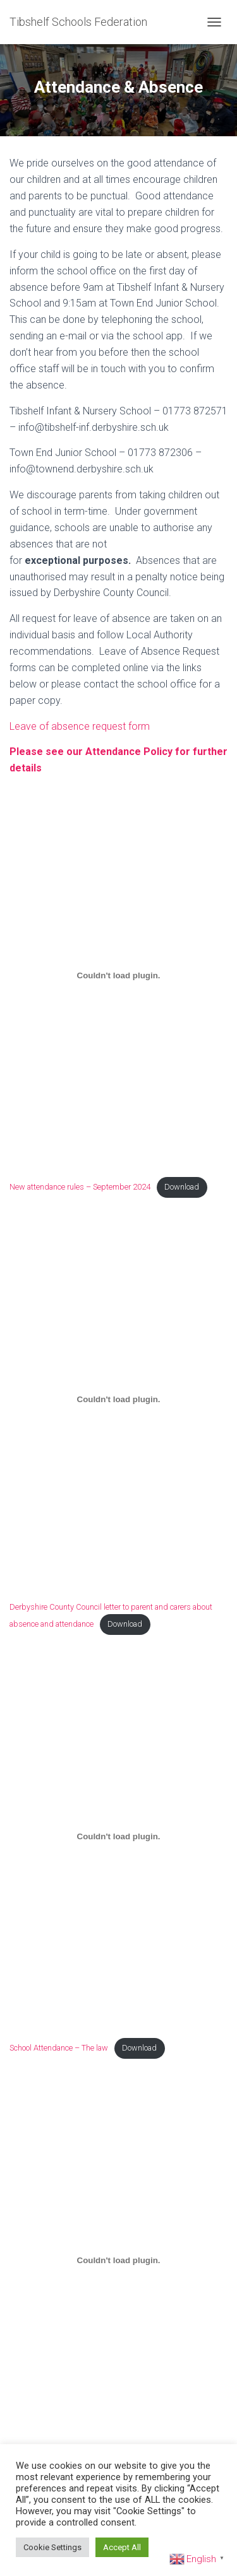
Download (181, 1186)
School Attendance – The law (58, 2047)
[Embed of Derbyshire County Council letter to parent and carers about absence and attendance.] (118, 1399)
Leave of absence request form (79, 726)
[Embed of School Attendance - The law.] (118, 1836)
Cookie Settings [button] (52, 2547)
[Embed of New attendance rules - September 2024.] (118, 975)
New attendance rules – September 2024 (79, 1186)
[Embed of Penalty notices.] (118, 2260)
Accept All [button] (122, 2547)
